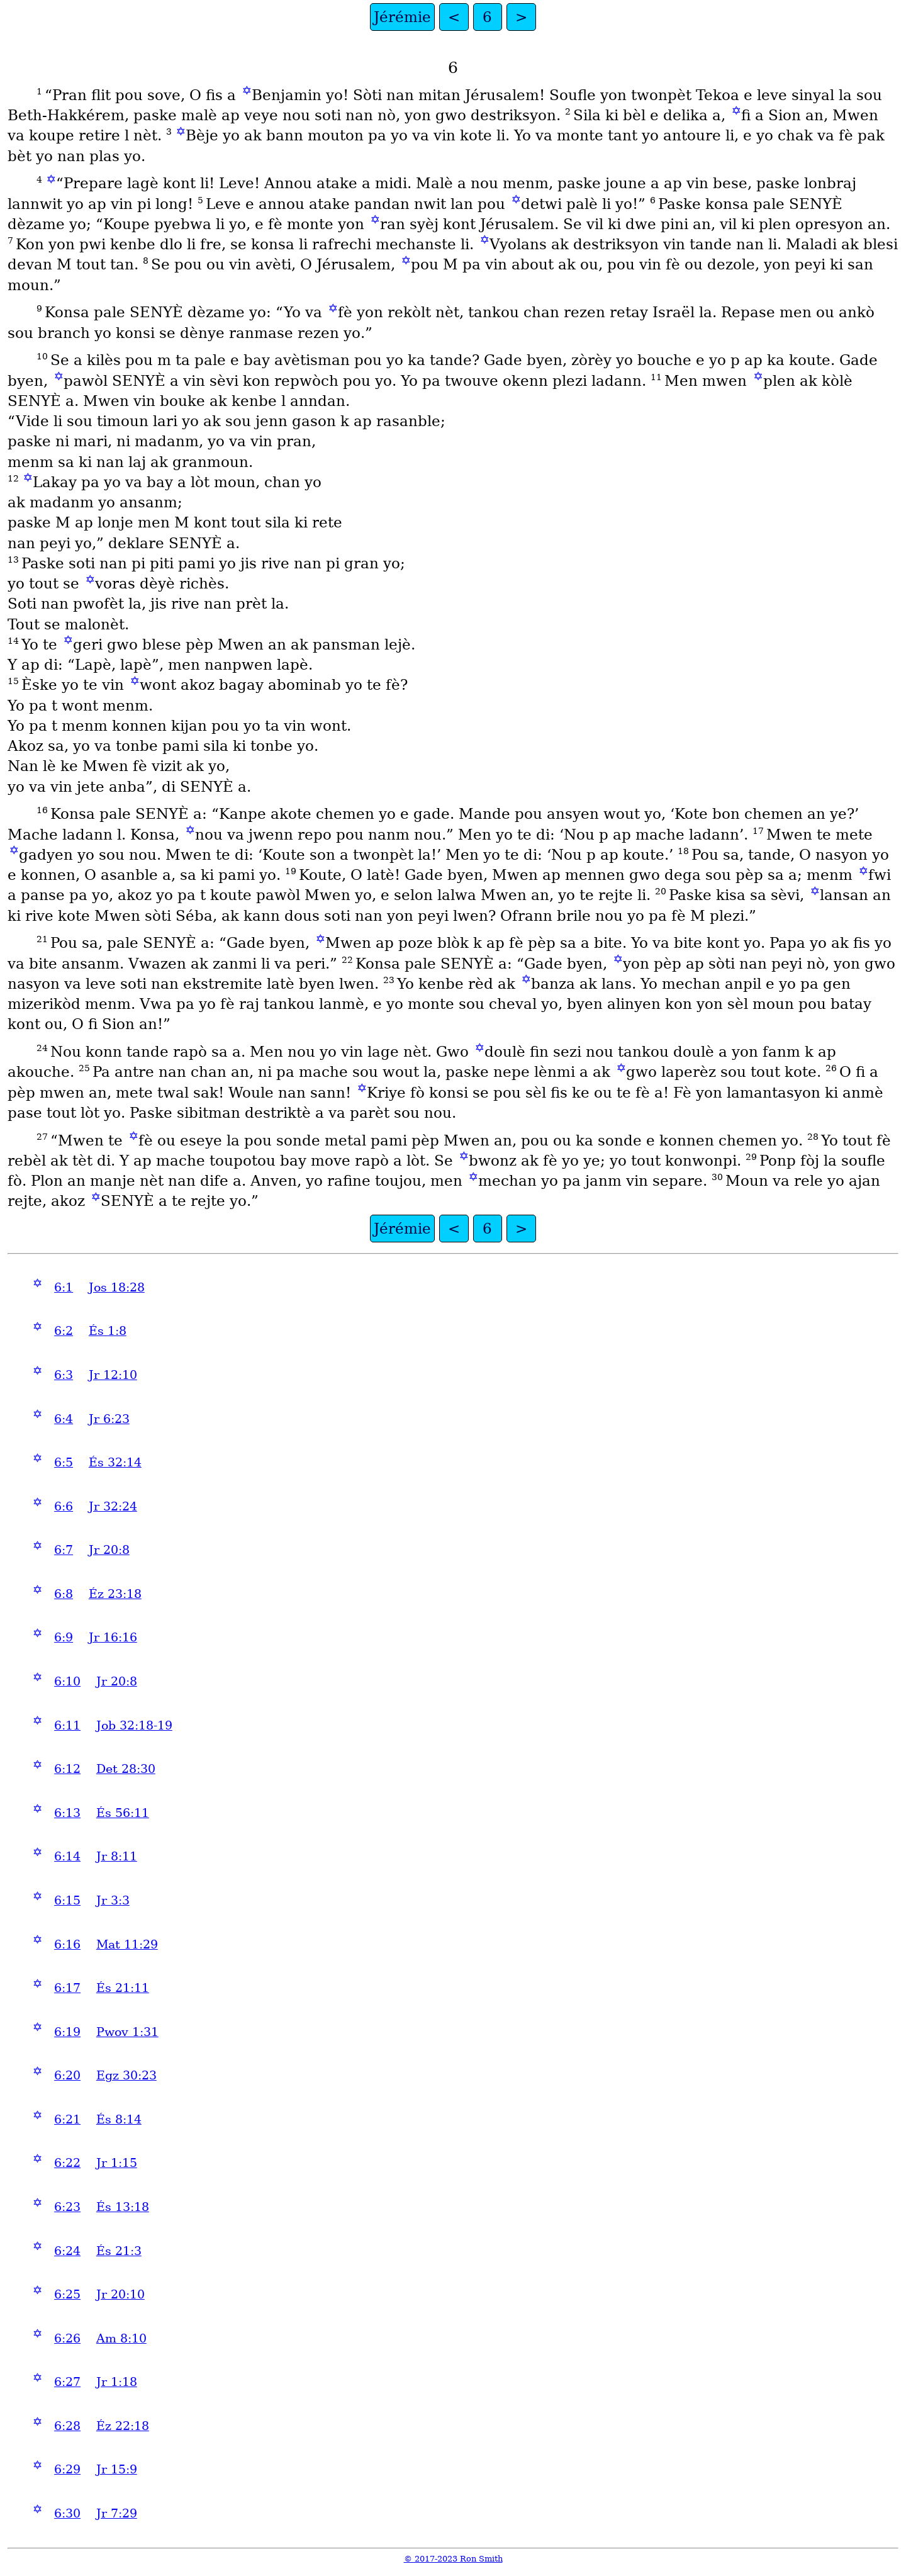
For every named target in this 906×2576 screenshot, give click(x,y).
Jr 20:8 (109, 1549)
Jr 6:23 (109, 1419)
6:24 (67, 2251)
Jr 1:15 (116, 2162)
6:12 (67, 1768)
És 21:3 (119, 2251)
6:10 (67, 1681)
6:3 (63, 1374)
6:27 (67, 2381)
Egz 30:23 (126, 2075)
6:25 (67, 2294)
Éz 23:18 (115, 1593)
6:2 (63, 1330)
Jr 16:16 (113, 1637)
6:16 (67, 1944)
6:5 (63, 1462)
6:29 (67, 2469)
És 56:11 (122, 1813)
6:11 (67, 1725)
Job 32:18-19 (134, 1725)
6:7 (63, 1549)
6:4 (63, 1419)
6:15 (67, 1900)
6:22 (67, 2162)
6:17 (67, 1987)
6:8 (63, 1593)
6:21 (67, 2119)
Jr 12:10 (113, 1374)
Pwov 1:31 (127, 2032)
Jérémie (402, 17)
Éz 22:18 (122, 2426)
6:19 (67, 2032)
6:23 (67, 2206)
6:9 (63, 1637)
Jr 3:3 (113, 1900)
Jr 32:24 (113, 1506)
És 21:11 (122, 1987)
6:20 (67, 2075)
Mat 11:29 (127, 1944)
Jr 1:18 (116, 2381)
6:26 (67, 2338)
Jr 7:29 (116, 2513)
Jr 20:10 (120, 2294)
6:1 (63, 1287)
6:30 (67, 2513)
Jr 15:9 (116, 2469)
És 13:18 (122, 2206)
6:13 (67, 1813)
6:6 (63, 1506)
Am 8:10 (121, 2338)
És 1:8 (107, 1330)
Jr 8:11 (116, 1856)
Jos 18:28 (117, 1287)
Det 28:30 (125, 1768)
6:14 (67, 1856)
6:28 (67, 2426)
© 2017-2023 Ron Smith (453, 2558)
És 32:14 (115, 1462)
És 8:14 (119, 2119)
